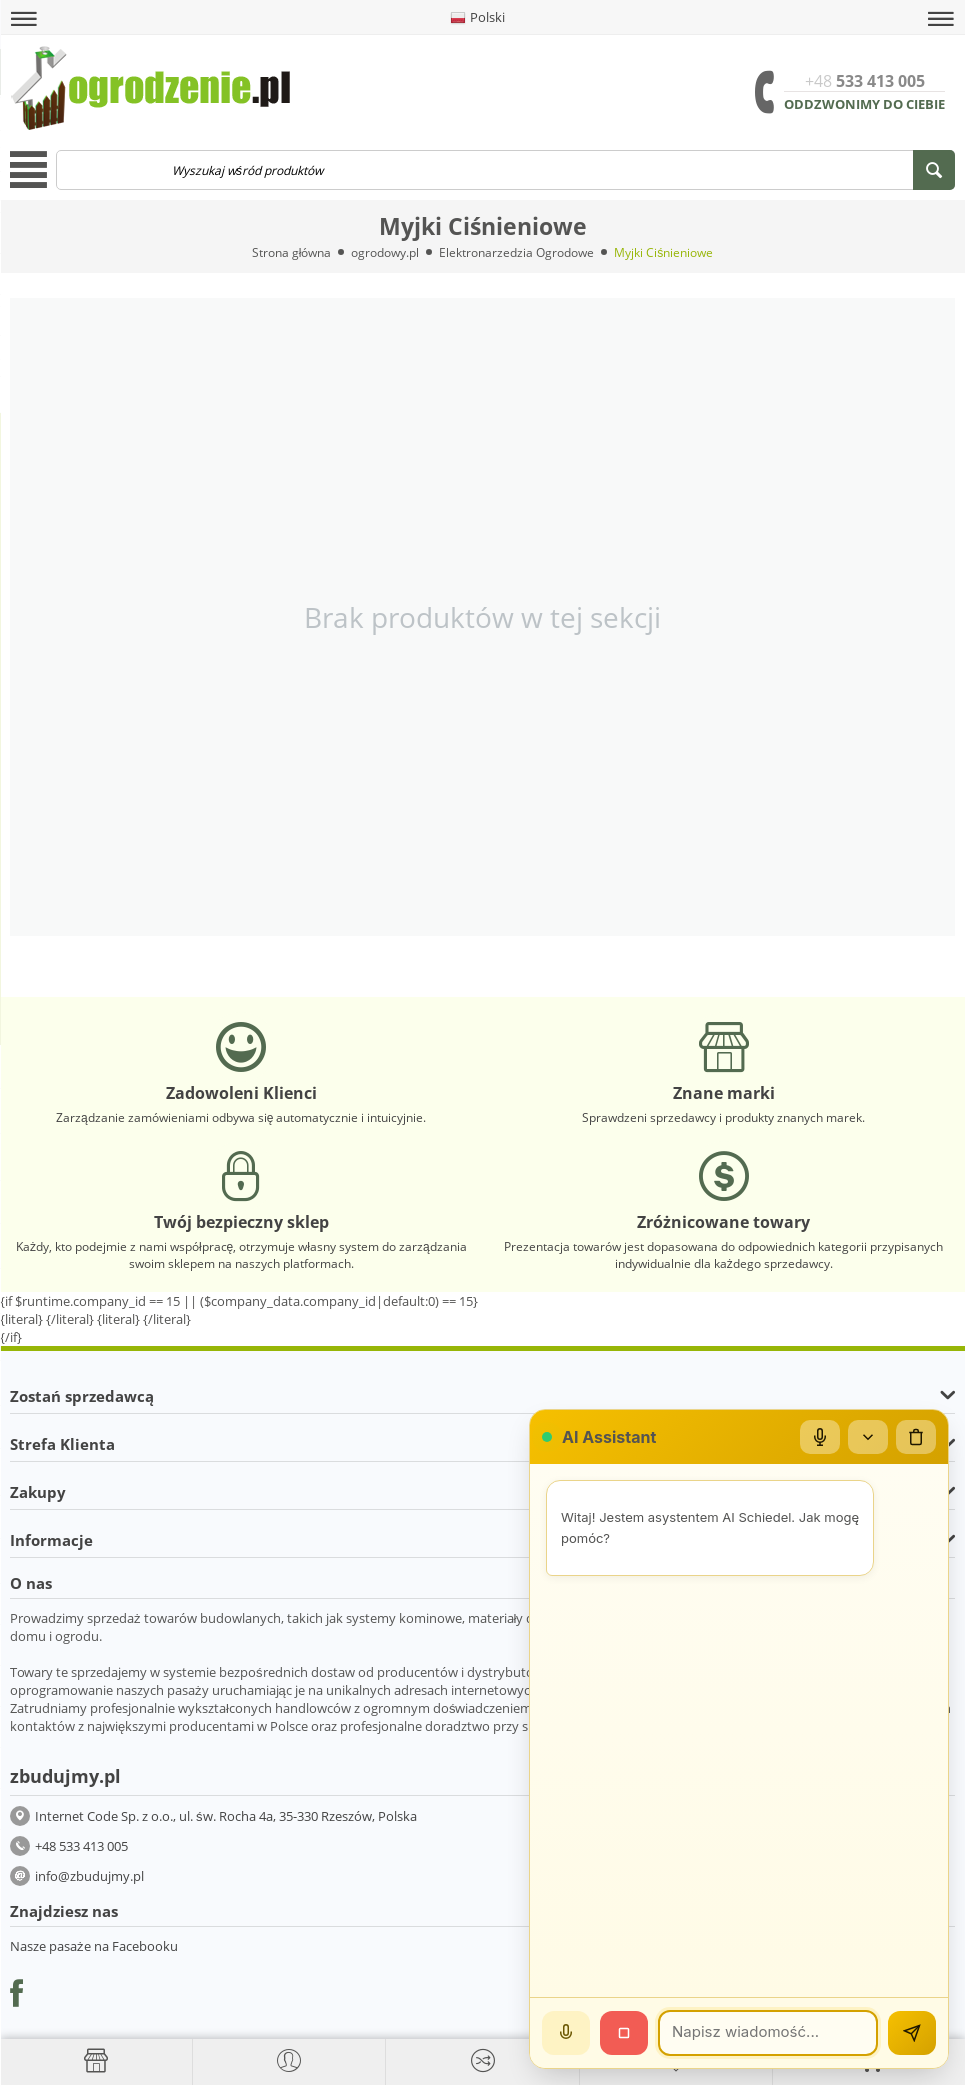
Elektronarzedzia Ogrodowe (516, 252)
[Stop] (624, 2033)
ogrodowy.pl (385, 252)
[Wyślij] (912, 2033)
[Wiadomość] (768, 2033)
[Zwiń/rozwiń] (868, 1437)
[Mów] (566, 2033)
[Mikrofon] (820, 1437)
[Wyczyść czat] (916, 1437)
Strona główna (292, 252)
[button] (24, 19)
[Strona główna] (96, 2061)
